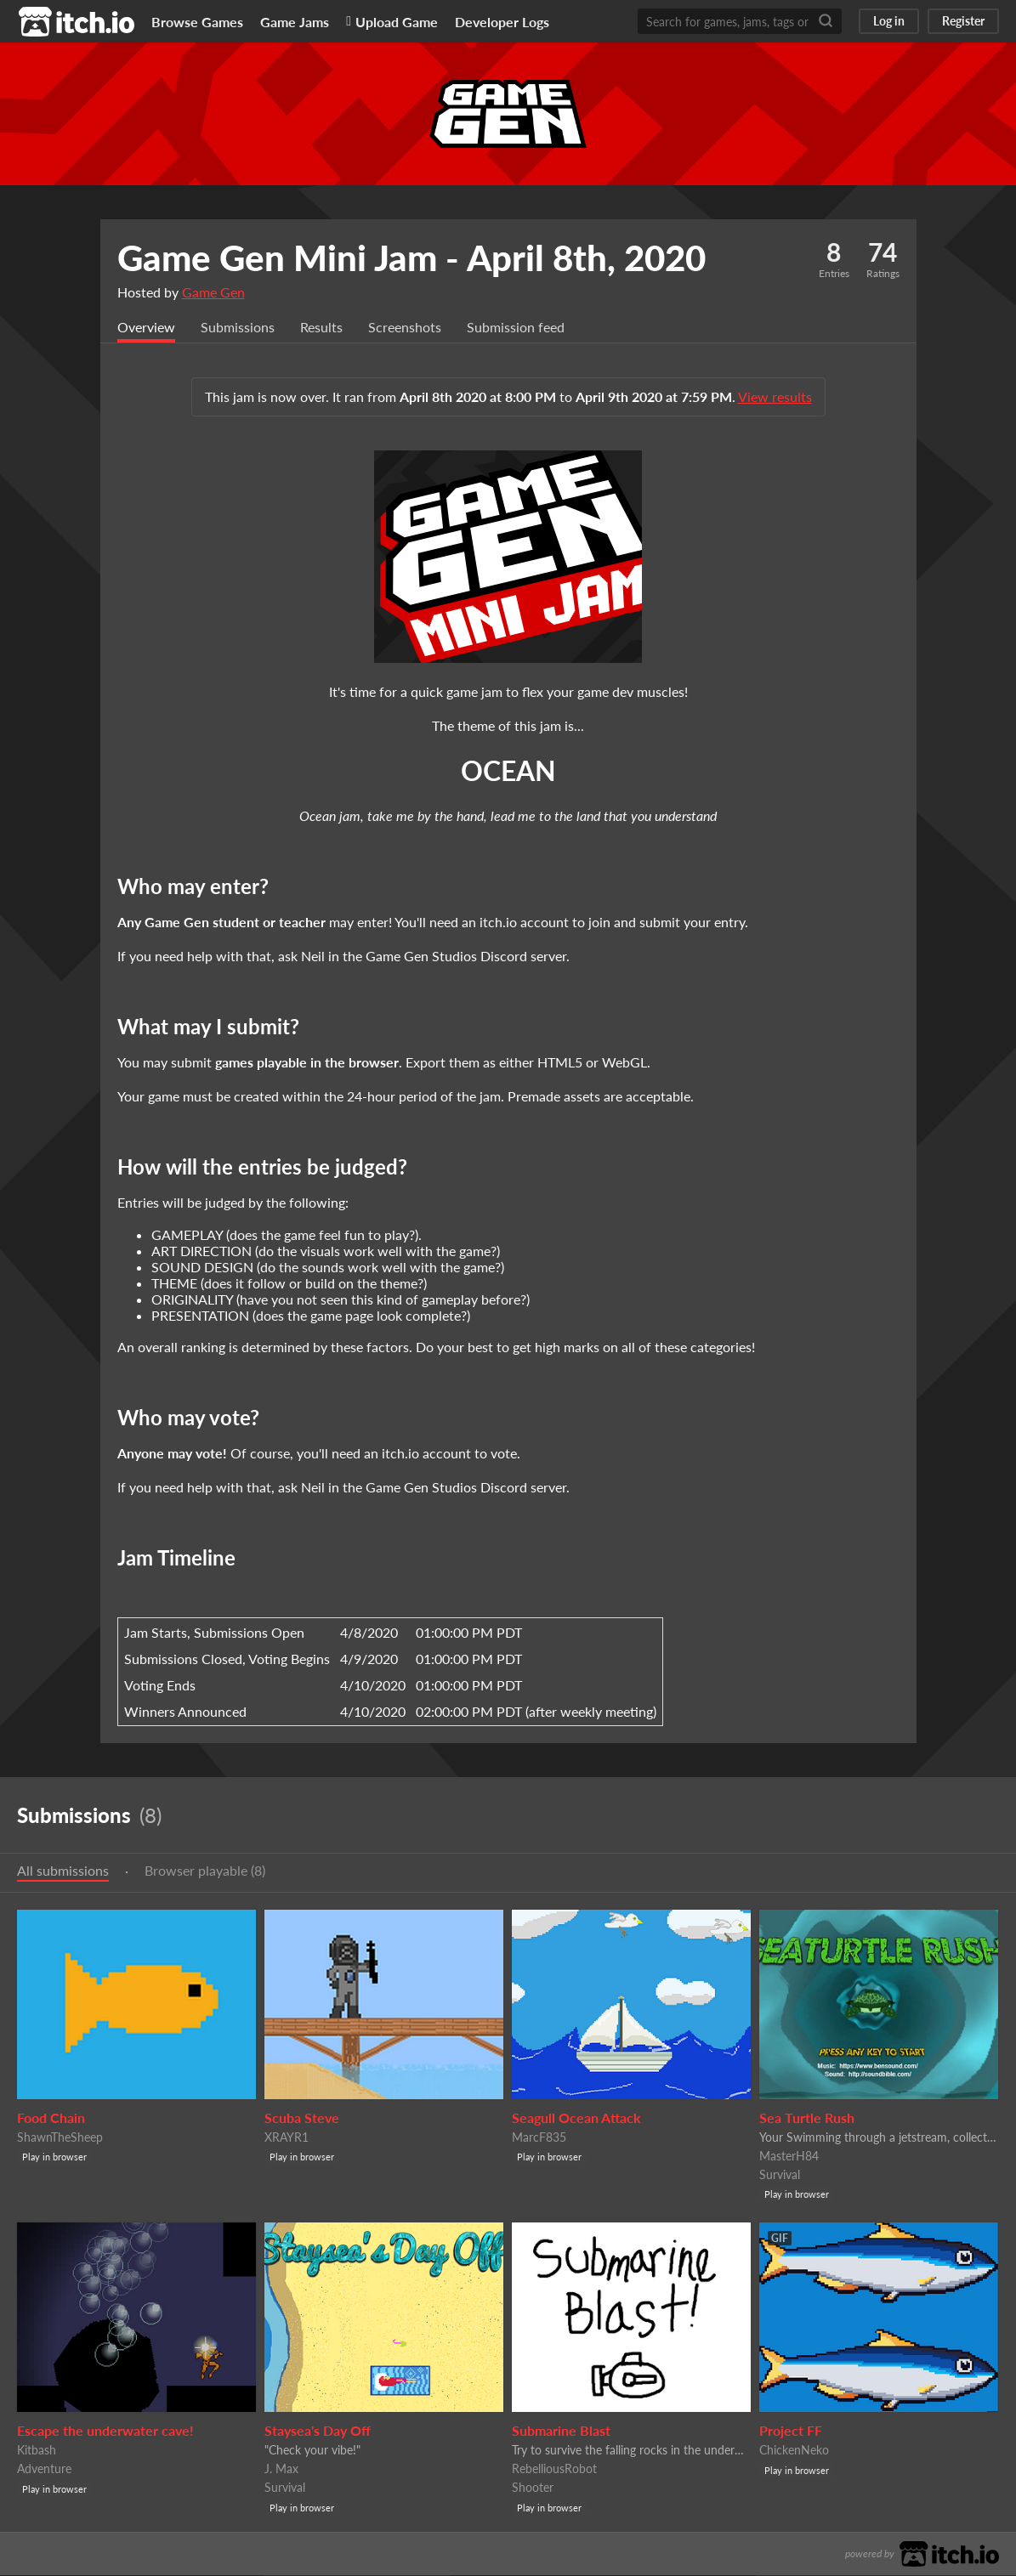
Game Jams (294, 22)
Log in (889, 21)
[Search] (825, 21)
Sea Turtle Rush (806, 2118)
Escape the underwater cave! (105, 2431)
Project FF (790, 2431)
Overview (146, 328)
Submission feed (516, 328)
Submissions (238, 328)
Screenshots (404, 328)
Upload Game (392, 22)
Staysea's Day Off (317, 2431)
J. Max (281, 2469)
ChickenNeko (794, 2450)
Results (321, 328)
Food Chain (51, 2118)
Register (963, 21)
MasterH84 (789, 2156)
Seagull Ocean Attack (576, 2118)
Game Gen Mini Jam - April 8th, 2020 (411, 257)
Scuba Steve (301, 2118)
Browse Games (197, 22)
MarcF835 (539, 2138)
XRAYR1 (286, 2138)
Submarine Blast (561, 2431)
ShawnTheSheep (60, 2138)
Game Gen (213, 292)
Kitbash (36, 2450)
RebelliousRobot (554, 2469)
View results (775, 397)
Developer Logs (502, 22)
